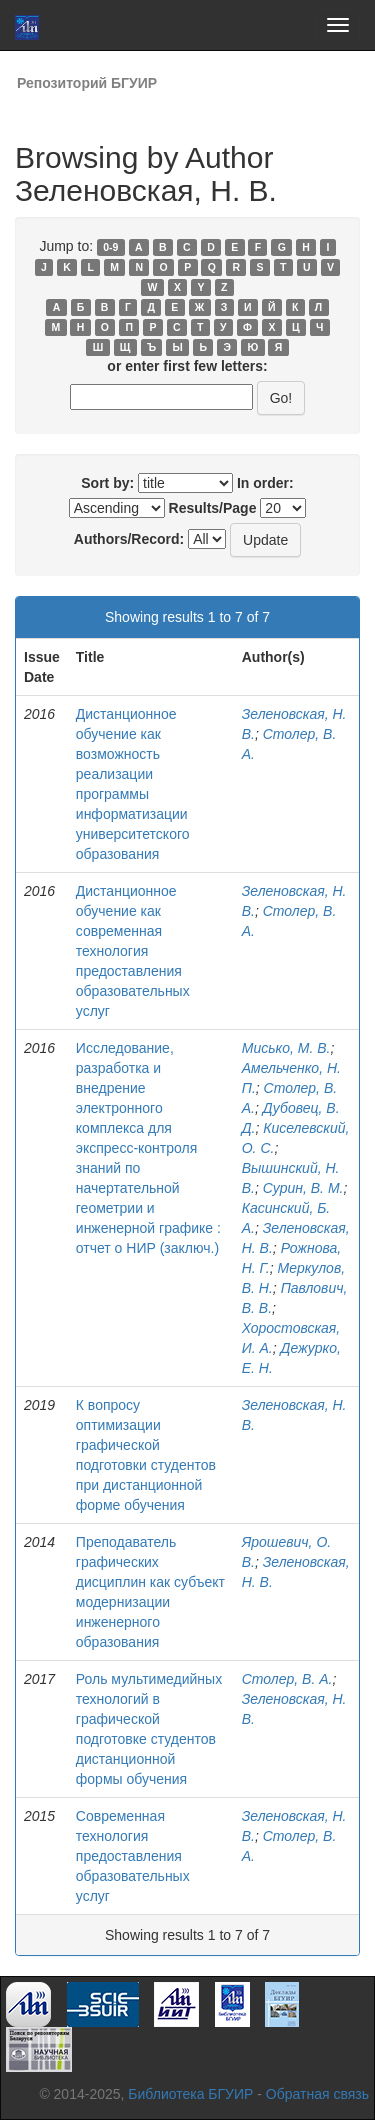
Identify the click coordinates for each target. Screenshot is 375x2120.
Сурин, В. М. (303, 1188)
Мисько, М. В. (286, 1048)
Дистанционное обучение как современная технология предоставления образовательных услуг (133, 951)
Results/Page (213, 508)
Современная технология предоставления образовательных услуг (133, 1856)
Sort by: (107, 483)
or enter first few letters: (187, 366)
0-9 (110, 247)
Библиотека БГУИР (190, 2094)
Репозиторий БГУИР (87, 83)
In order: (265, 483)
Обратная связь (317, 2094)
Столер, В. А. (287, 1679)
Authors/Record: (129, 539)
